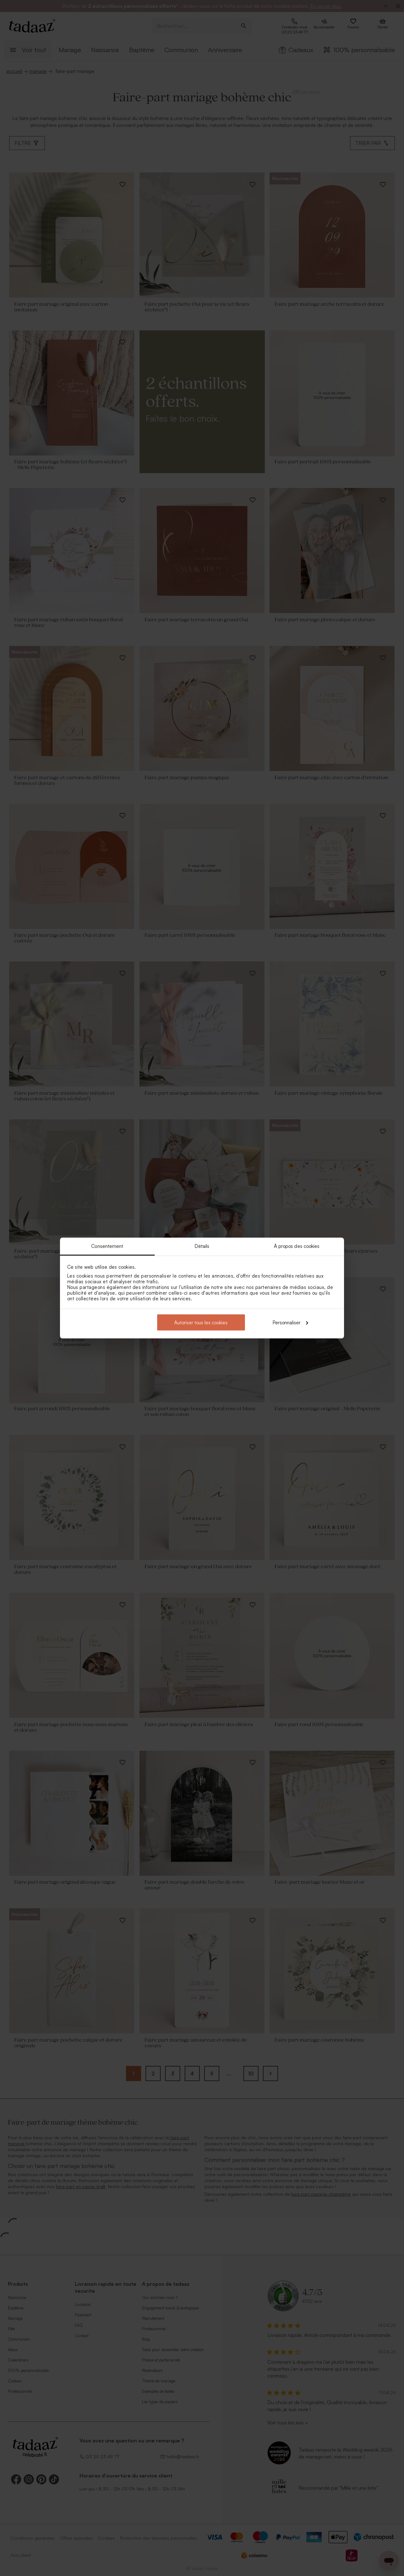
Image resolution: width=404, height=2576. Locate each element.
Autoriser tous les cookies (201, 1322)
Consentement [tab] (107, 1246)
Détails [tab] (202, 1246)
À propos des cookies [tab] (297, 1246)
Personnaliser (290, 1322)
